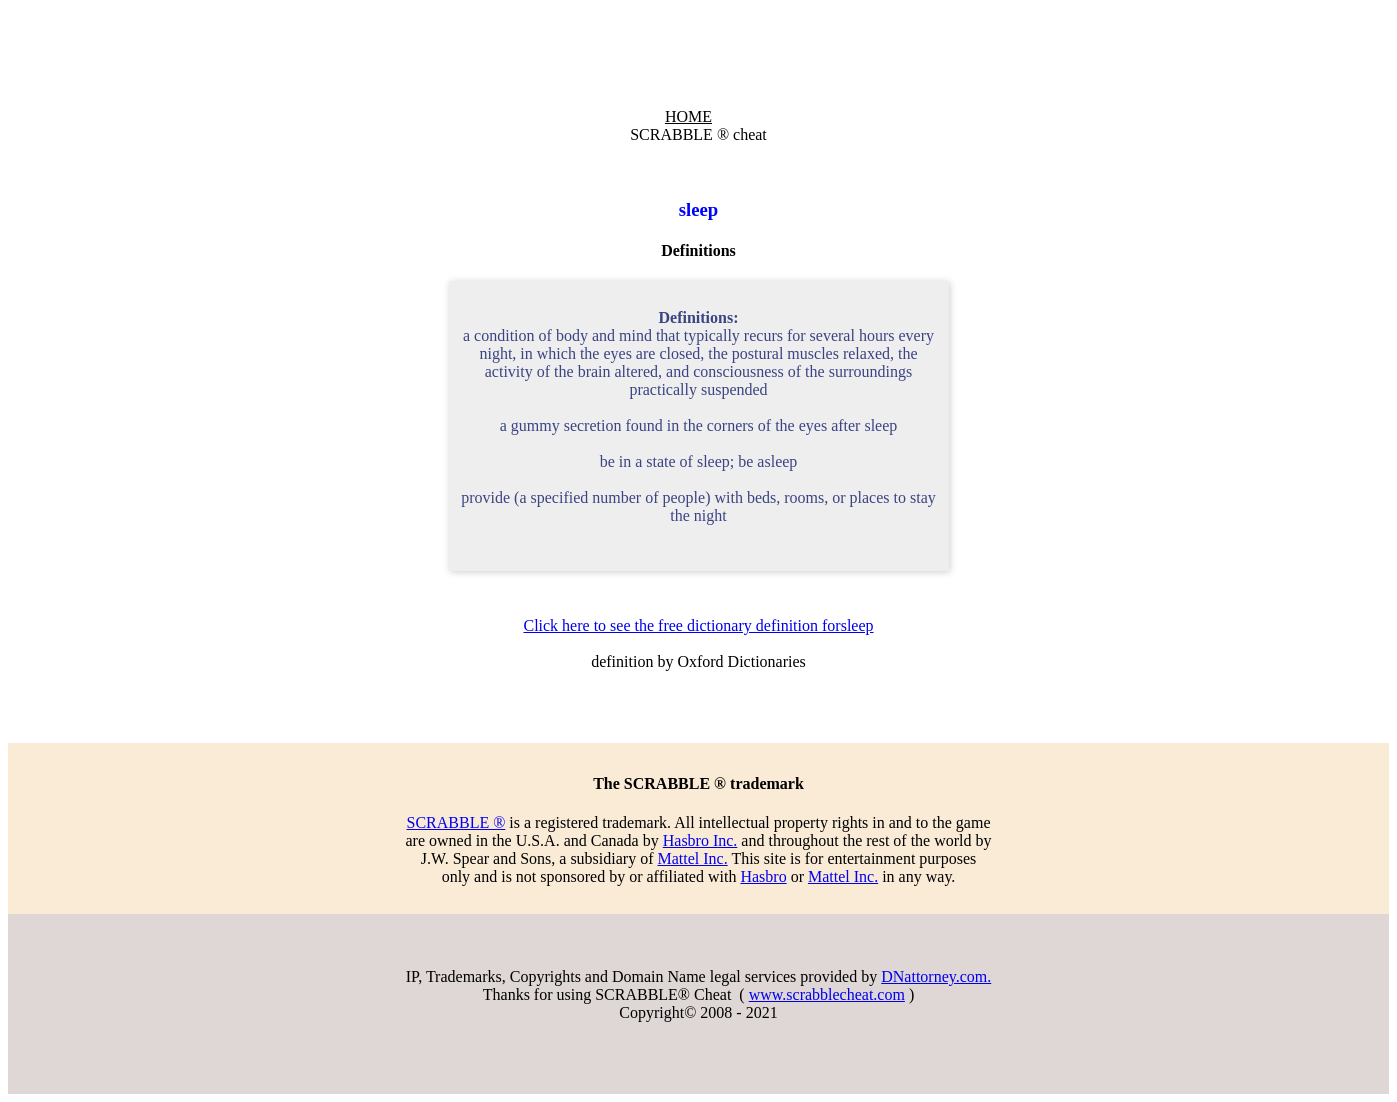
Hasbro (763, 876)
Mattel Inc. (692, 858)
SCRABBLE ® (455, 822)
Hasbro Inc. (700, 840)
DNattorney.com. (936, 976)
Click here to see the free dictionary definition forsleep (698, 625)
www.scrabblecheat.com (827, 994)
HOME (688, 116)
